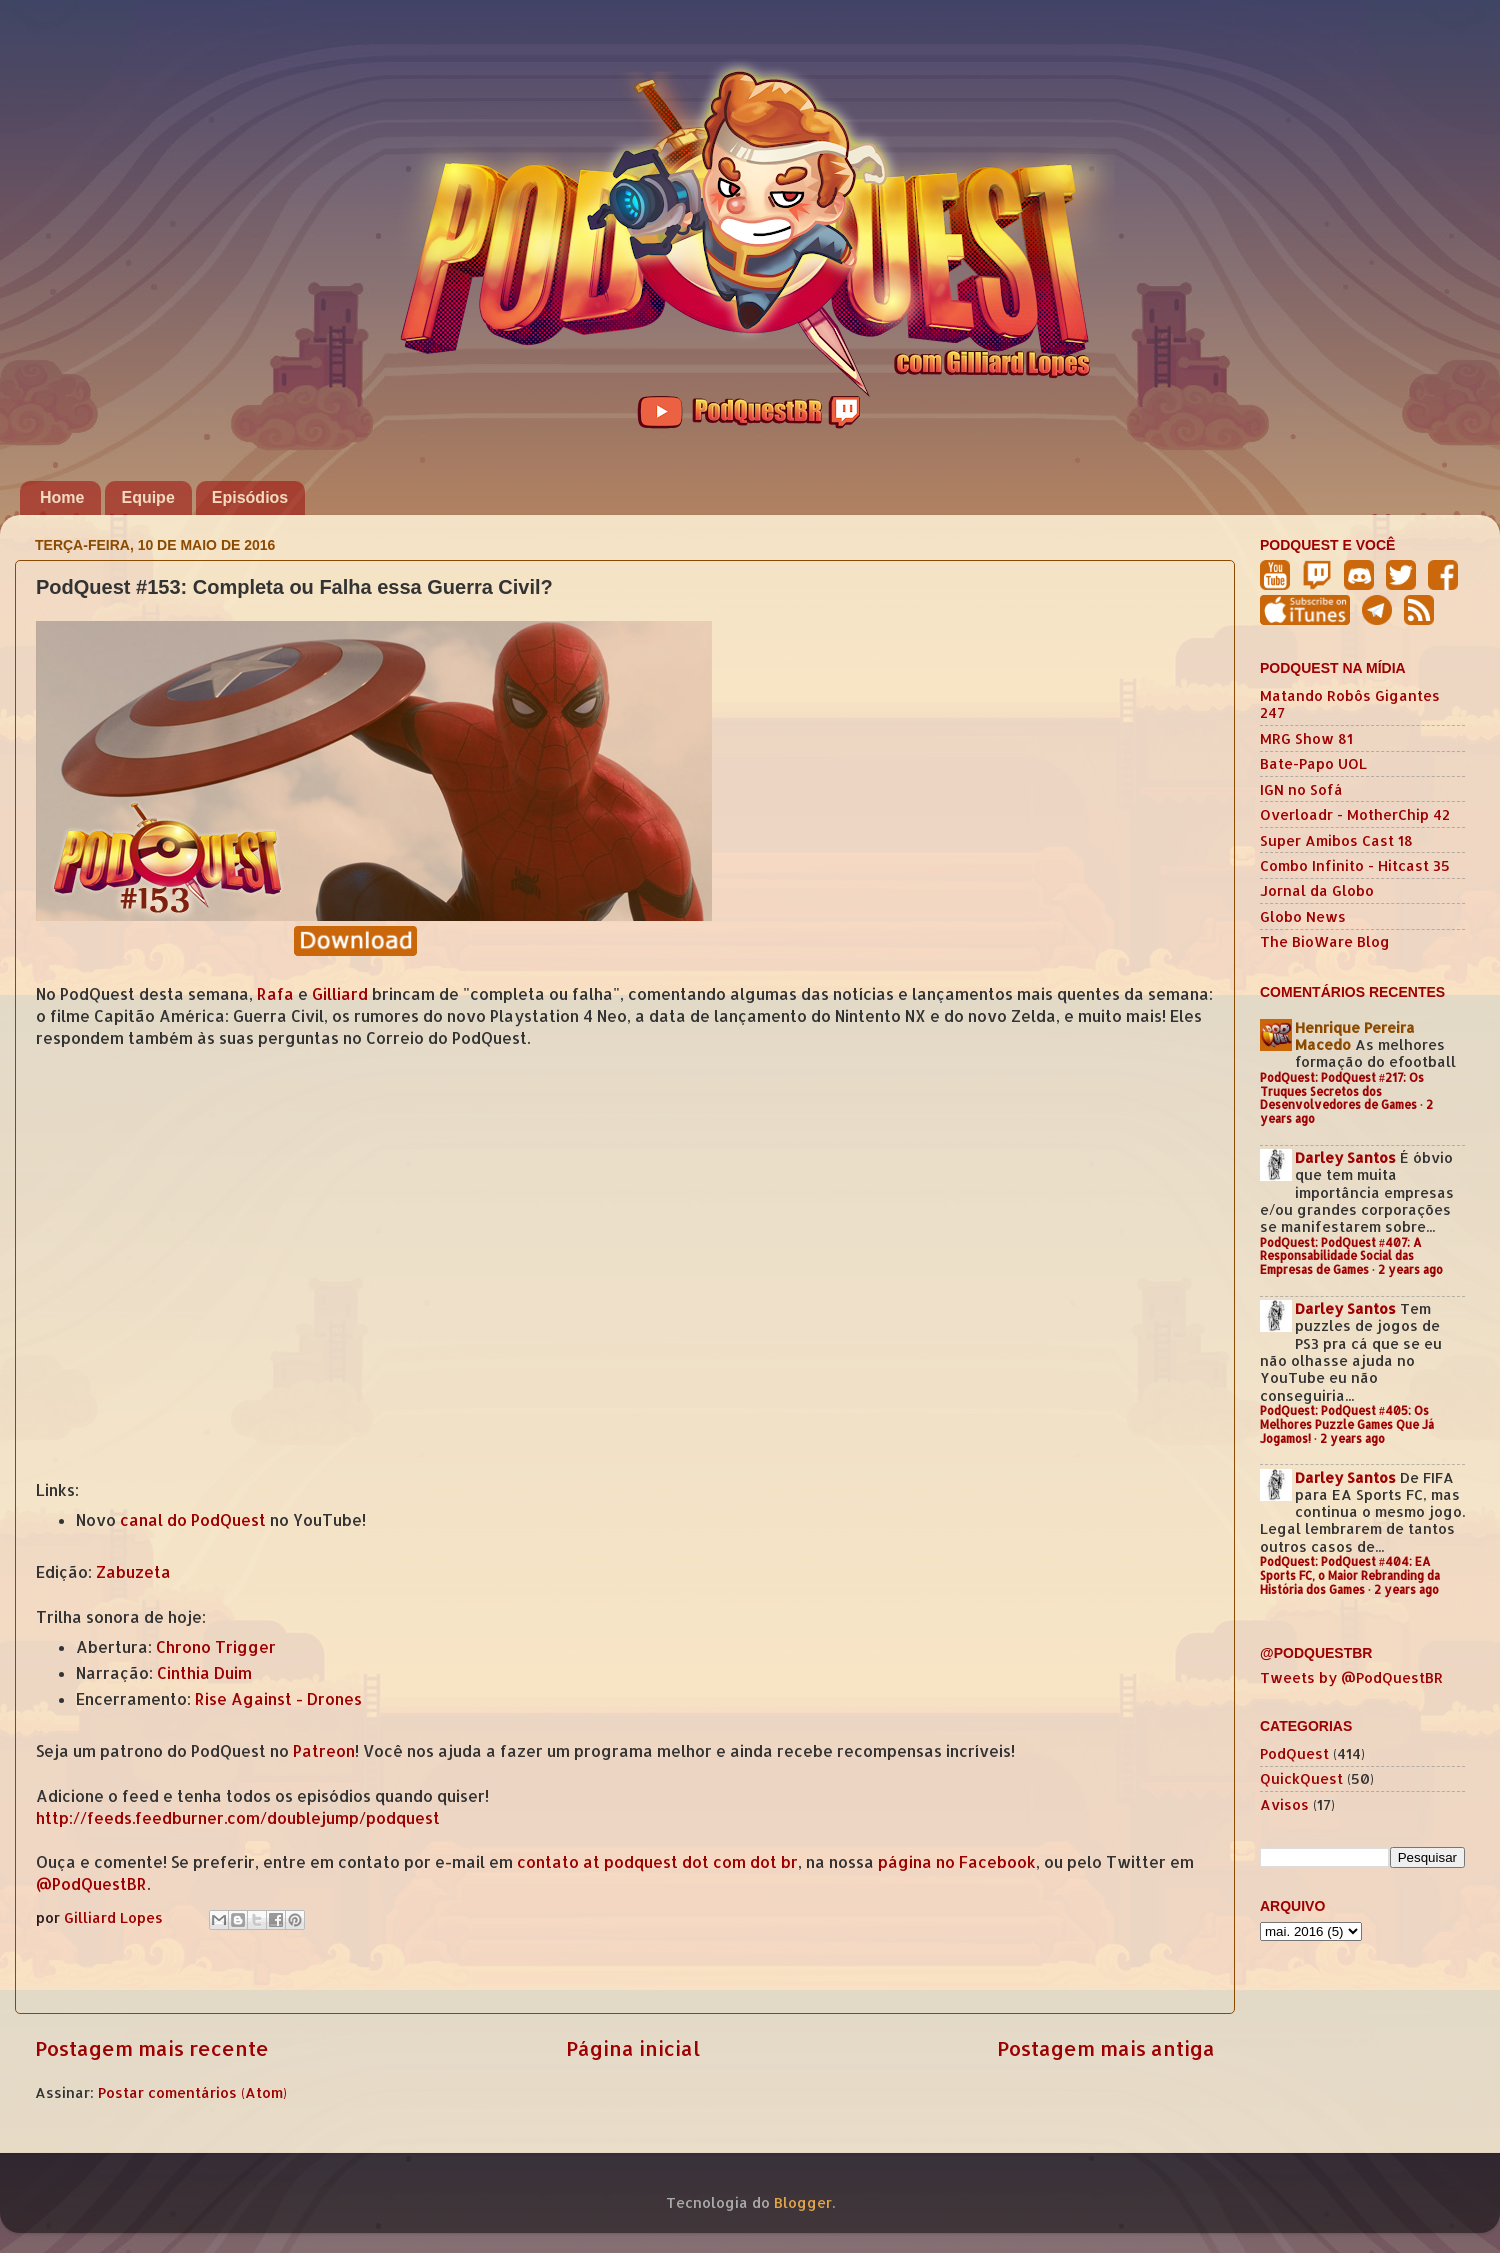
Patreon (324, 1751)
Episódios (250, 497)
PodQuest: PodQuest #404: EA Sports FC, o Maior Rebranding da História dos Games (1350, 1575)
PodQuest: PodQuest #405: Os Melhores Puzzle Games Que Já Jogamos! (1347, 1424)
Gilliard (340, 994)
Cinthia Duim (204, 1673)
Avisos (1284, 1804)
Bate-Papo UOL (1313, 763)
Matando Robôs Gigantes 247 (1350, 704)
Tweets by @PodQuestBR (1351, 1677)
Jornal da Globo (1317, 890)
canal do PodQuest (193, 1520)
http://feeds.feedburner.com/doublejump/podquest (238, 1818)
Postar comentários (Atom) (192, 2092)
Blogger (803, 2202)
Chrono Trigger (216, 1647)
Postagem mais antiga (1106, 2048)
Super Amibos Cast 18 (1336, 840)
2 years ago (1410, 1269)
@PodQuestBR (91, 1884)
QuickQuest (1301, 1778)
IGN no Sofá (1301, 789)
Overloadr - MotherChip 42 (1355, 814)
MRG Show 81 (1306, 738)
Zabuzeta (133, 1572)
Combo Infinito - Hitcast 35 (1355, 865)
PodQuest (1294, 1753)
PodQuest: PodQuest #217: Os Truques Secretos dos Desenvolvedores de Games (1342, 1091)
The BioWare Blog (1325, 941)
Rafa (275, 994)
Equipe (147, 497)
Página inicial (633, 2048)
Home (62, 497)
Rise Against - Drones (278, 1699)
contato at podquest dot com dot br (657, 1862)
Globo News (1303, 916)
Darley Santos (1345, 1157)
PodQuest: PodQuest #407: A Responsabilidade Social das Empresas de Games (1341, 1256)
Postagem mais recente (152, 2048)
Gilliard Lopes (115, 1917)
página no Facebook (957, 1862)
